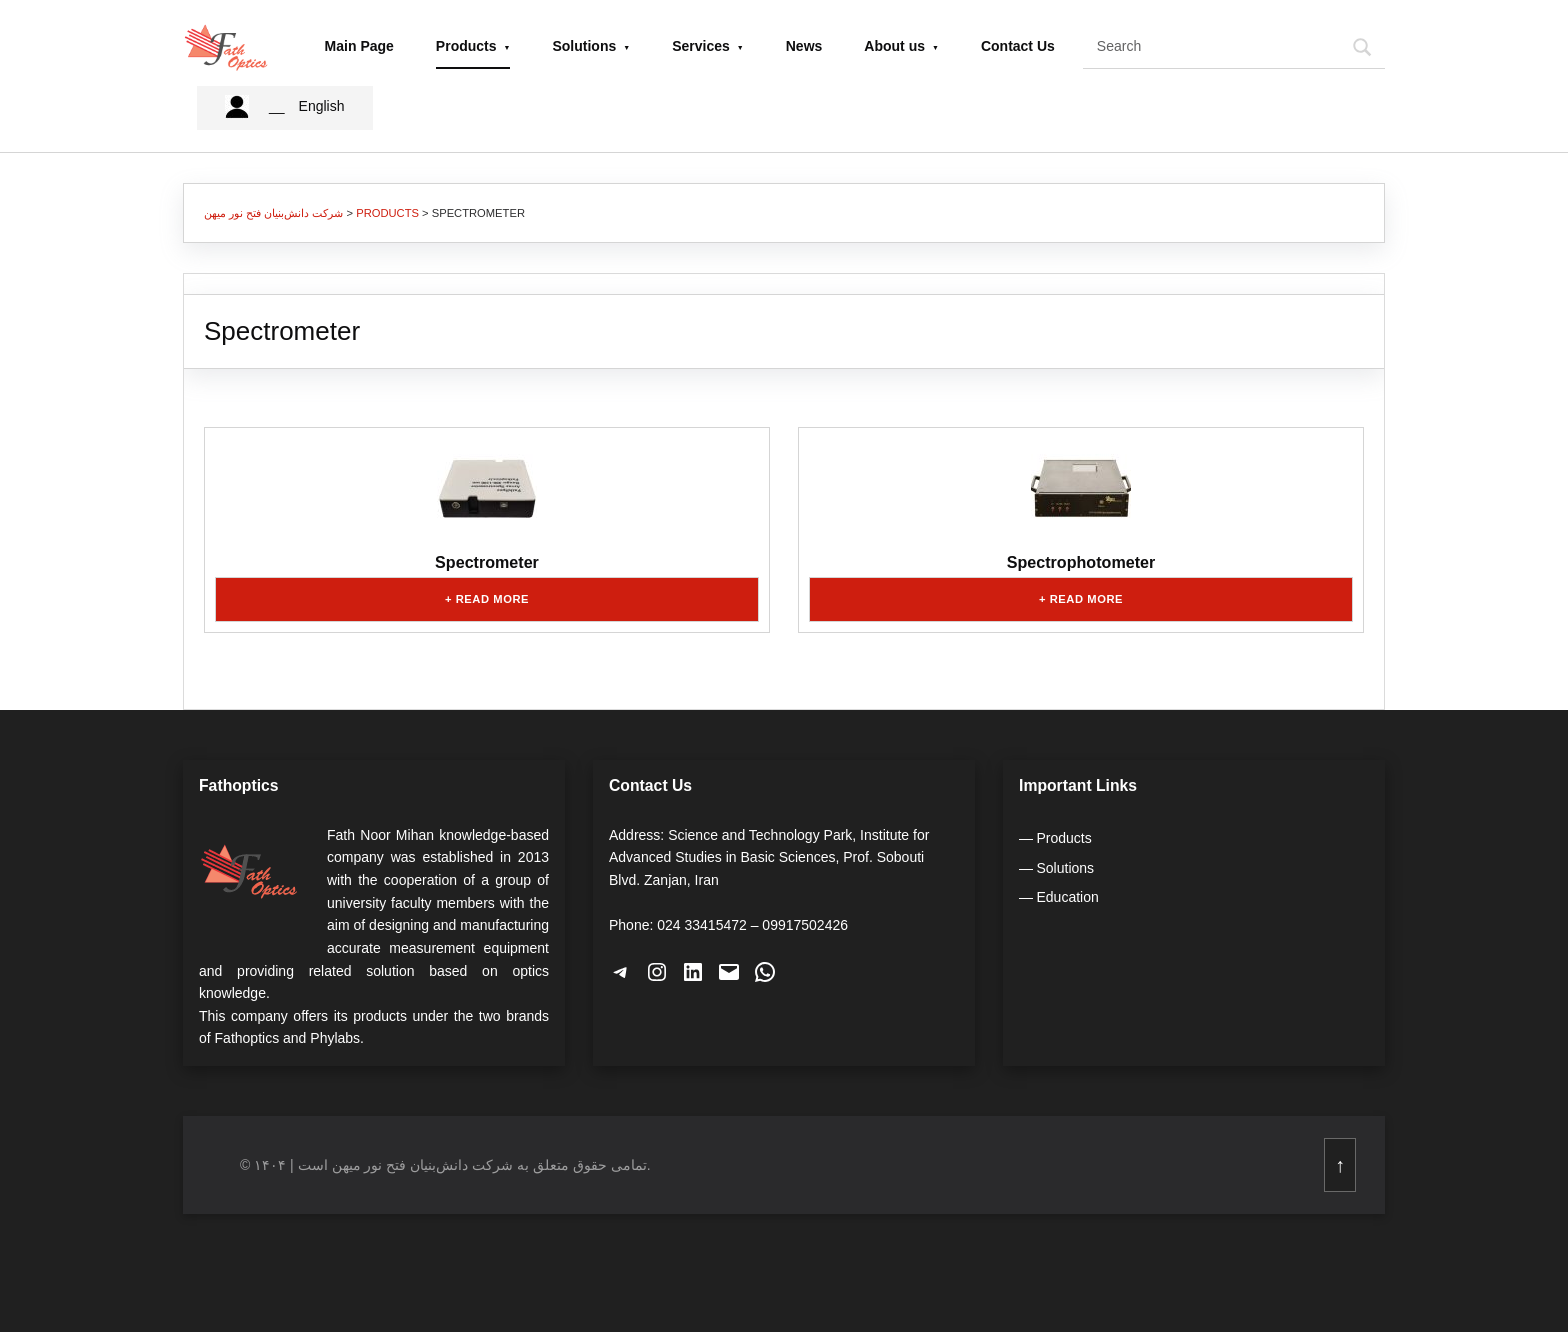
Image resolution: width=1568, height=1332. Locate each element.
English (322, 105)
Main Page (359, 45)
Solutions (584, 45)
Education (1068, 895)
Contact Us (1018, 45)
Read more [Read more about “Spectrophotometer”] (1086, 597)
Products (466, 45)
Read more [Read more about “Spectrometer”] (492, 597)
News (804, 45)
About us (894, 45)
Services (701, 45)
